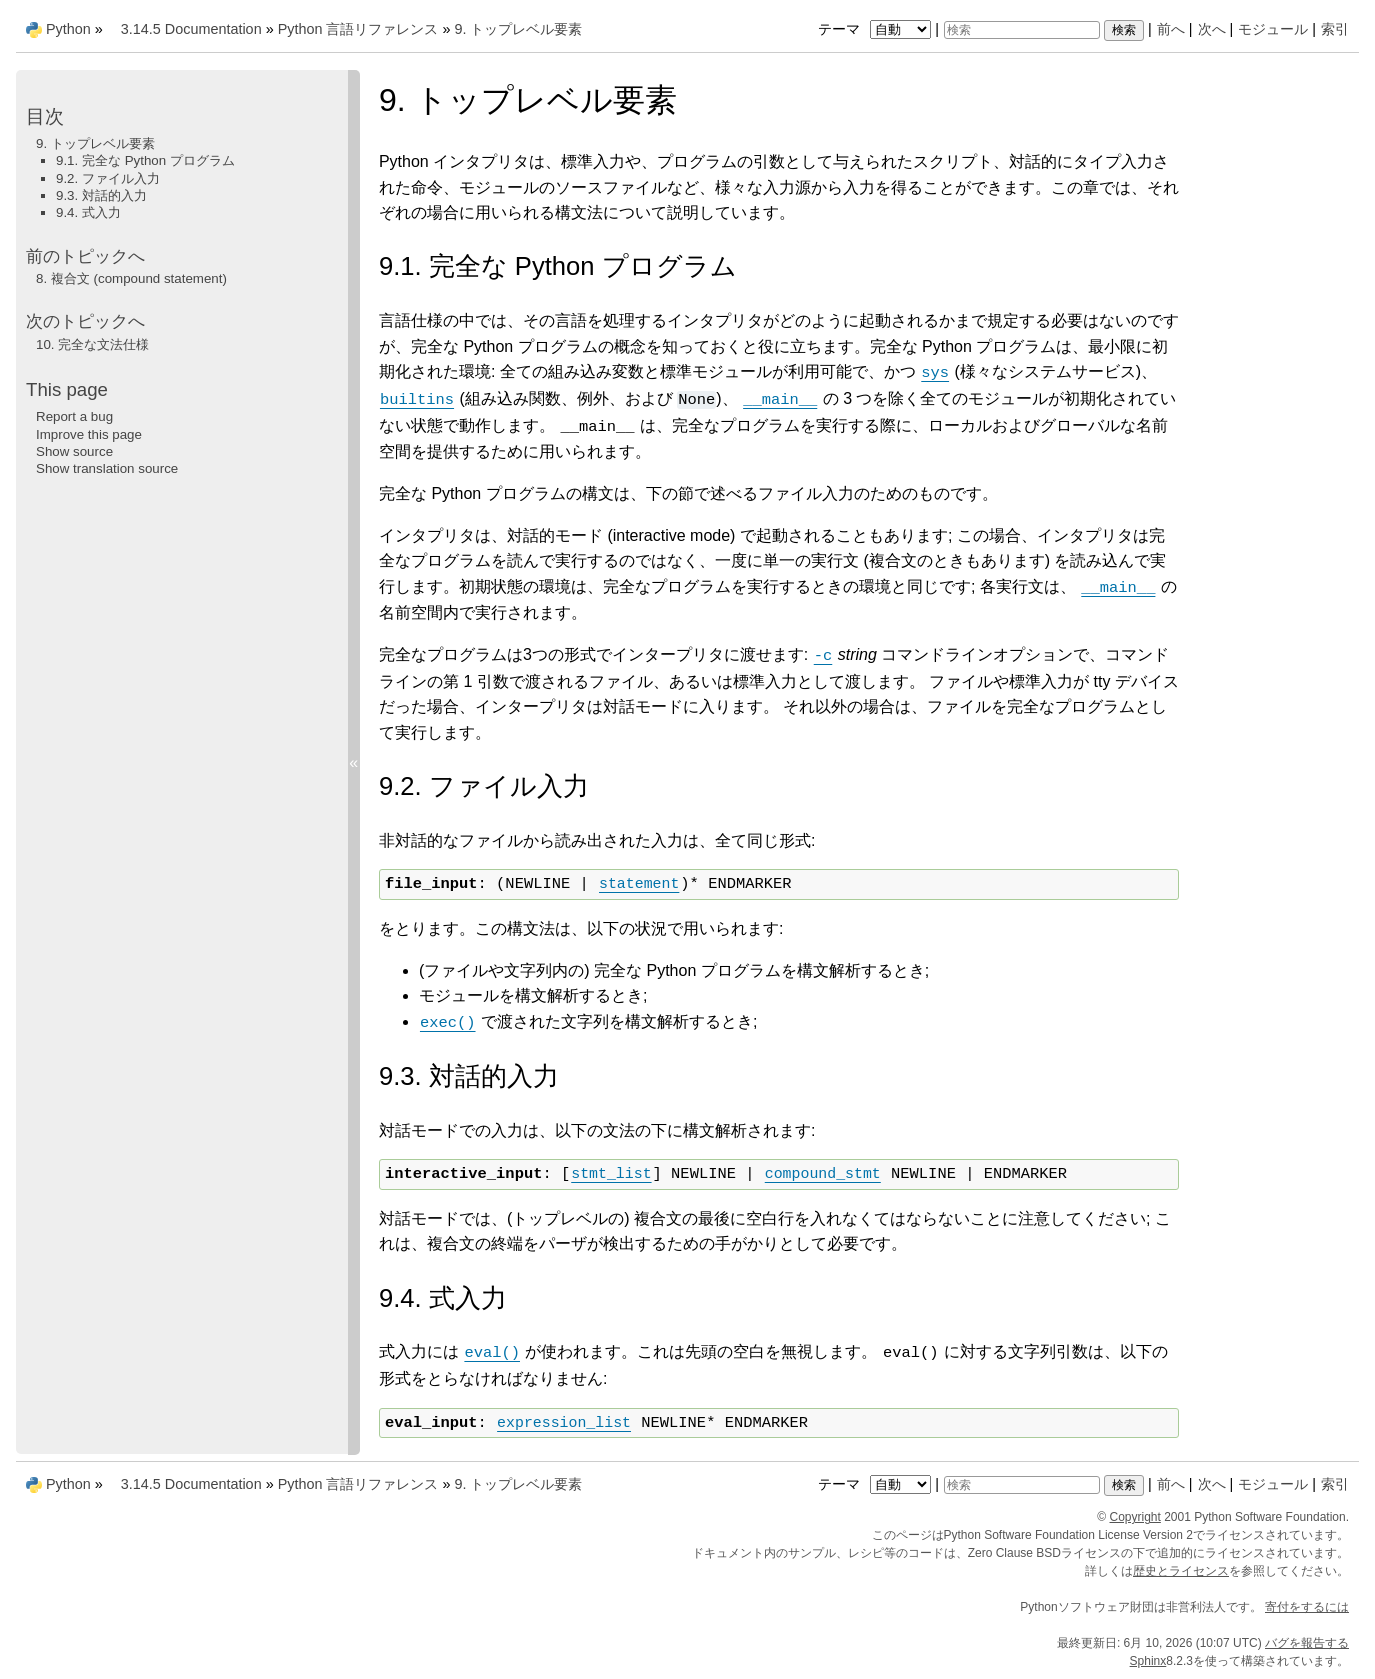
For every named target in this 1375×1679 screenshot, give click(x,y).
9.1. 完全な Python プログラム (145, 160)
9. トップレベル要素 (95, 143)
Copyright (1135, 1517)
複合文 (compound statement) (131, 278)
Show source (74, 451)
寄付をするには (1307, 1607)
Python (68, 29)
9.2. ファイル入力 (108, 178)
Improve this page (89, 434)
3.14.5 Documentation (191, 29)
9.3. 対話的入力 (101, 195)
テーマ (877, 29)
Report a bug (74, 416)
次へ (1212, 29)
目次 (45, 116)
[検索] (1022, 30)
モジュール (1273, 29)
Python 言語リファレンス (358, 29)
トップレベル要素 (518, 29)
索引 (1335, 29)
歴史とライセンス (1181, 1571)
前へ (1171, 29)
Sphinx (1148, 1661)
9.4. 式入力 (88, 212)
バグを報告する (1307, 1643)
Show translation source (107, 468)
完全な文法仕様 (92, 344)
